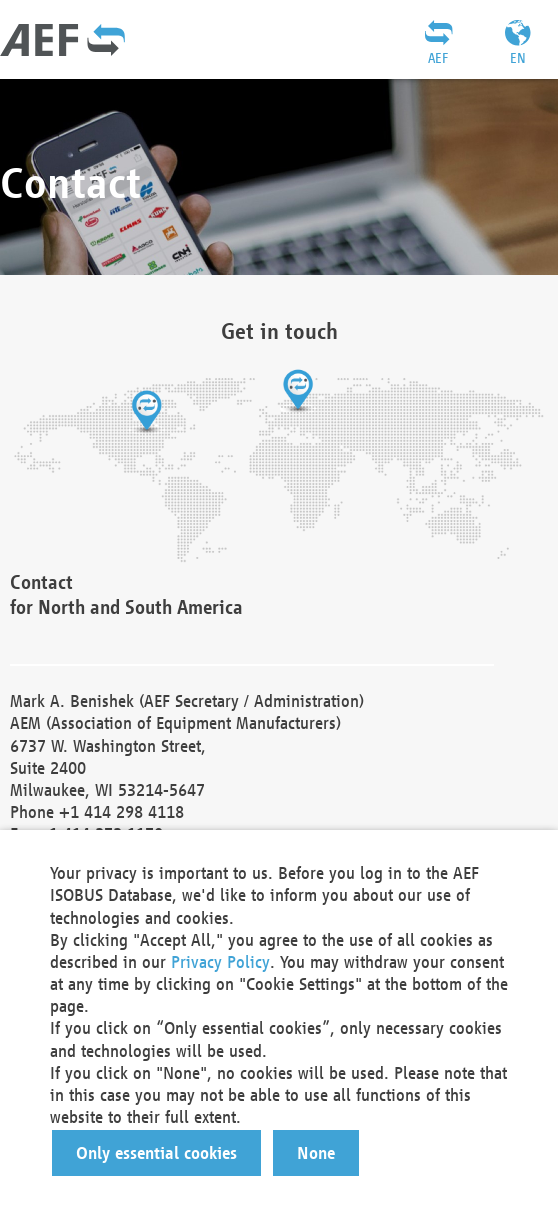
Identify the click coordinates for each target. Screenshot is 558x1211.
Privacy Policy (220, 961)
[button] (156, 1153)
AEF (438, 58)
